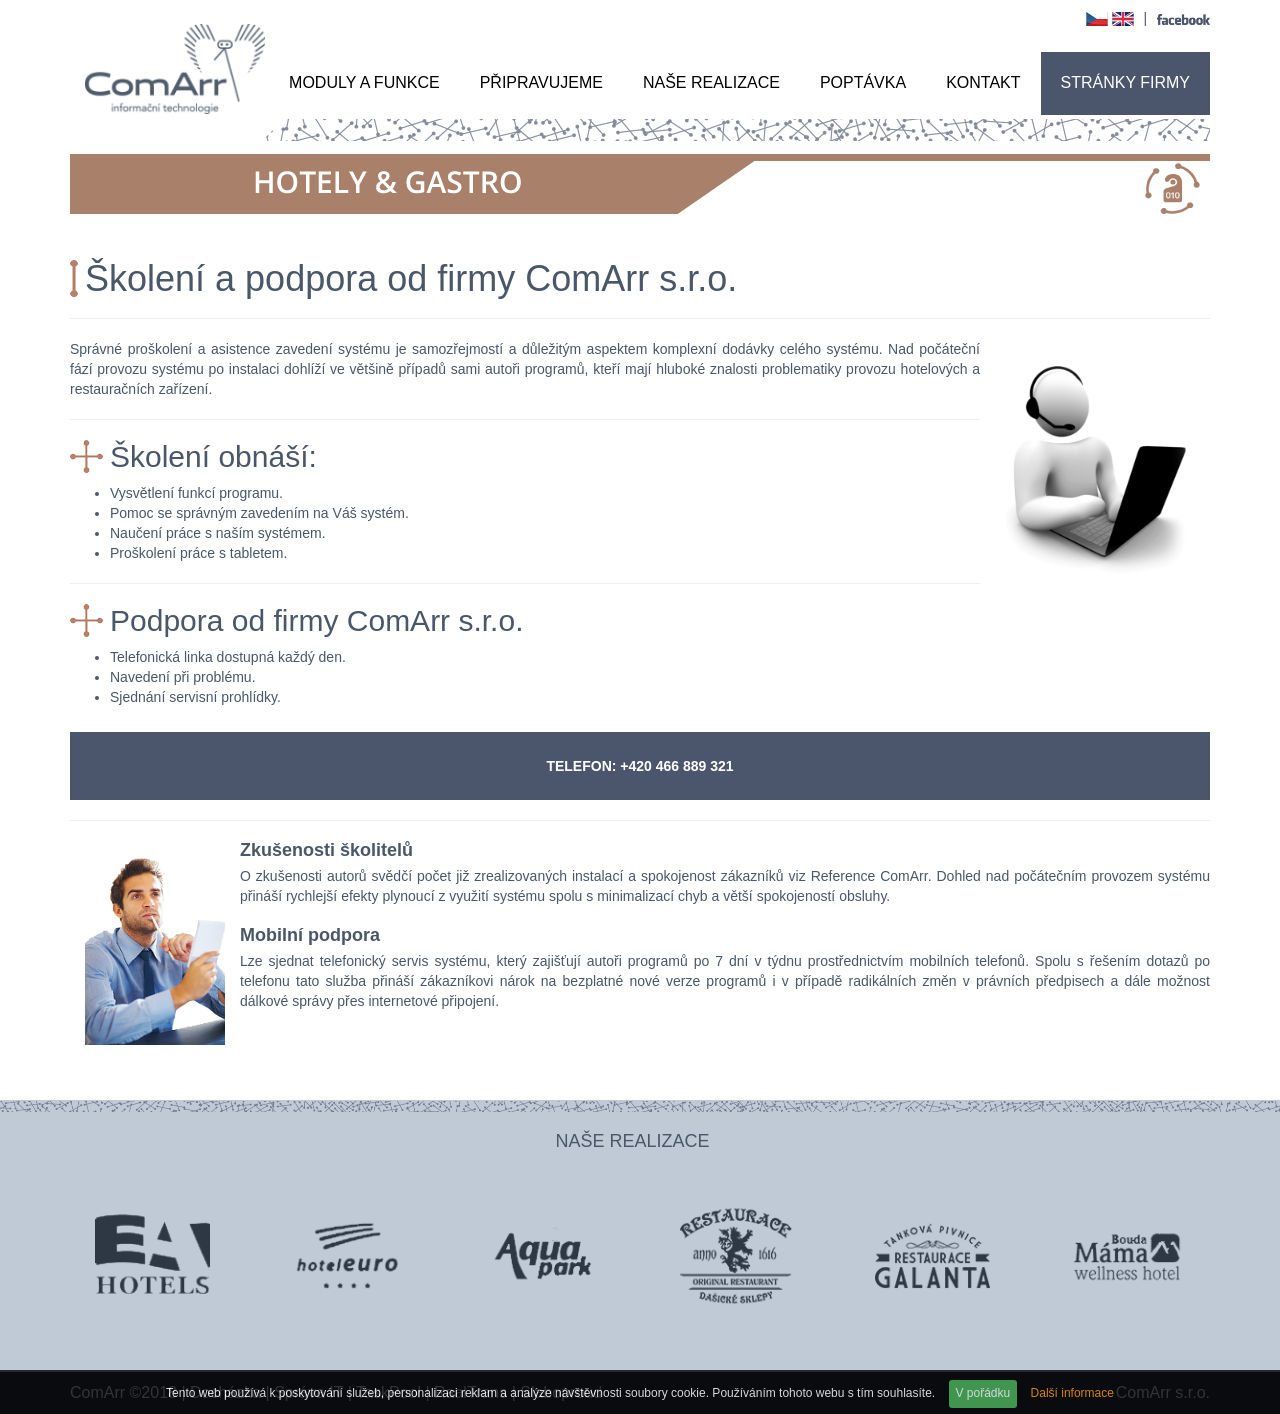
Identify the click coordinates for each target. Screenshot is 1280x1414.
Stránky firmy (1126, 82)
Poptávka (863, 82)
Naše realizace (711, 82)
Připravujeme (541, 82)
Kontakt (983, 82)
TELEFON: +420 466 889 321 (639, 766)
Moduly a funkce (364, 82)
